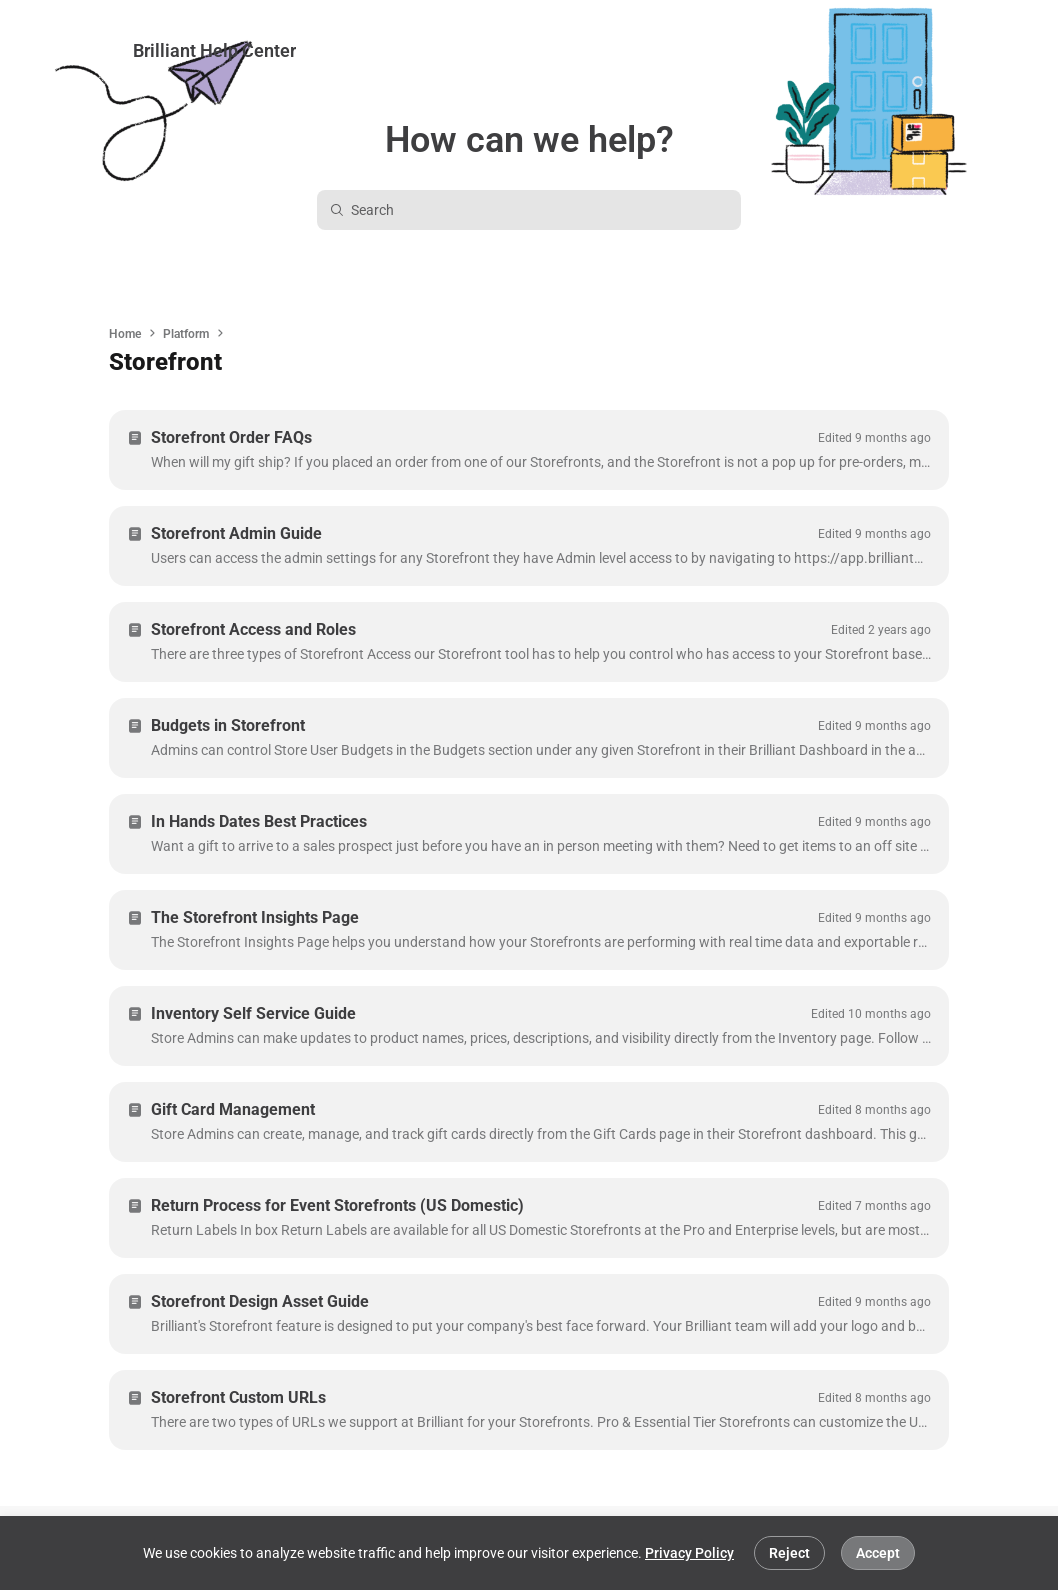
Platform (186, 334)
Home (125, 334)
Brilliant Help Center (214, 50)
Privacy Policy (689, 1553)
